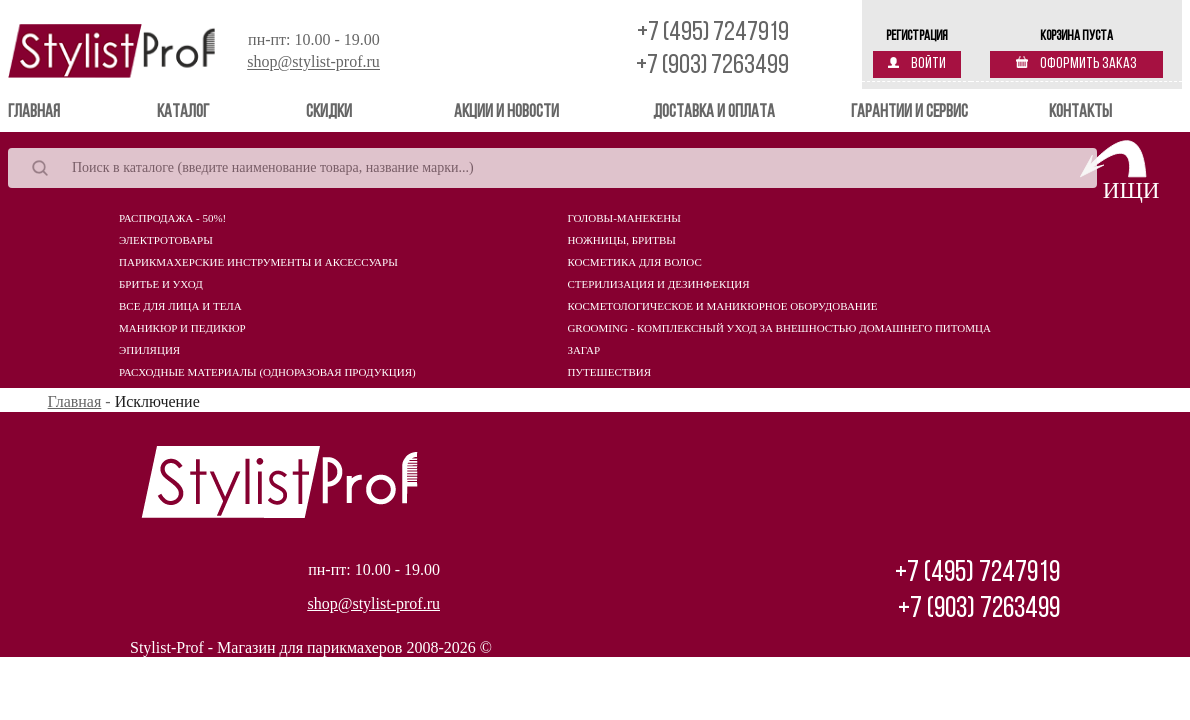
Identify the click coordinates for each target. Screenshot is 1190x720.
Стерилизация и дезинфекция (658, 284)
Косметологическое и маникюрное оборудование (722, 306)
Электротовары (166, 240)
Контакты (1080, 112)
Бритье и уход (161, 284)
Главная (62, 111)
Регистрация (917, 36)
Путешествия (609, 372)
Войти (917, 64)
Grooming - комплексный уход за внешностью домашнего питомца (779, 328)
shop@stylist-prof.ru (313, 62)
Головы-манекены (623, 218)
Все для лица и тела (180, 306)
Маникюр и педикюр (182, 328)
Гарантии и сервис (909, 112)
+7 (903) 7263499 (712, 66)
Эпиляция (149, 350)
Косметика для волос (634, 262)
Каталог (183, 112)
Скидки (329, 112)
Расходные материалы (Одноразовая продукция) (267, 372)
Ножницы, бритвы (621, 240)
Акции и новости (506, 112)
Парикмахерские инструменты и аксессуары (258, 262)
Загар (583, 350)
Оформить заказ (1076, 64)
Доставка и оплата (714, 112)
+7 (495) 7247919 (713, 33)
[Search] (552, 168)
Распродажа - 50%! (172, 218)
